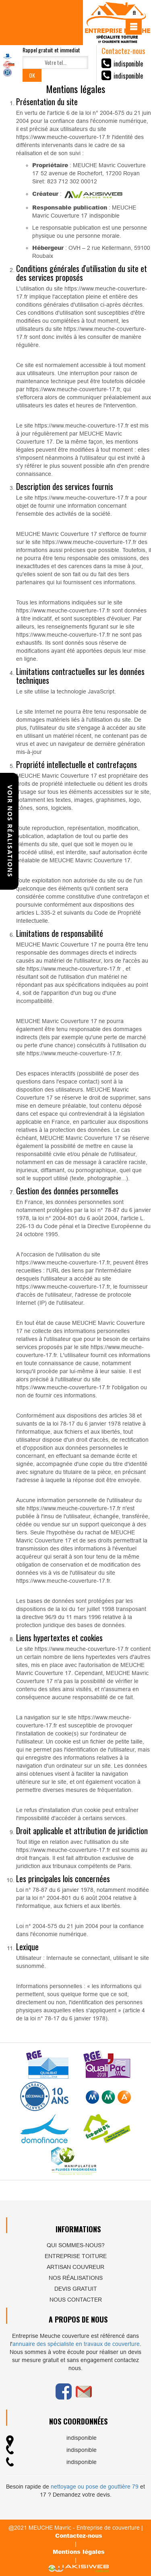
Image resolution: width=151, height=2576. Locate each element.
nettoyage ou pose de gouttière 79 (95, 2486)
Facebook (64, 2391)
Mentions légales (79, 2551)
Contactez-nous (78, 2535)
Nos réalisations (76, 2278)
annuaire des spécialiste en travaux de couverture (76, 2344)
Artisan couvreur (75, 2267)
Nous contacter (76, 2299)
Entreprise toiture (76, 2256)
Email (84, 2391)
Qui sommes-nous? (76, 2245)
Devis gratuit (75, 2288)
